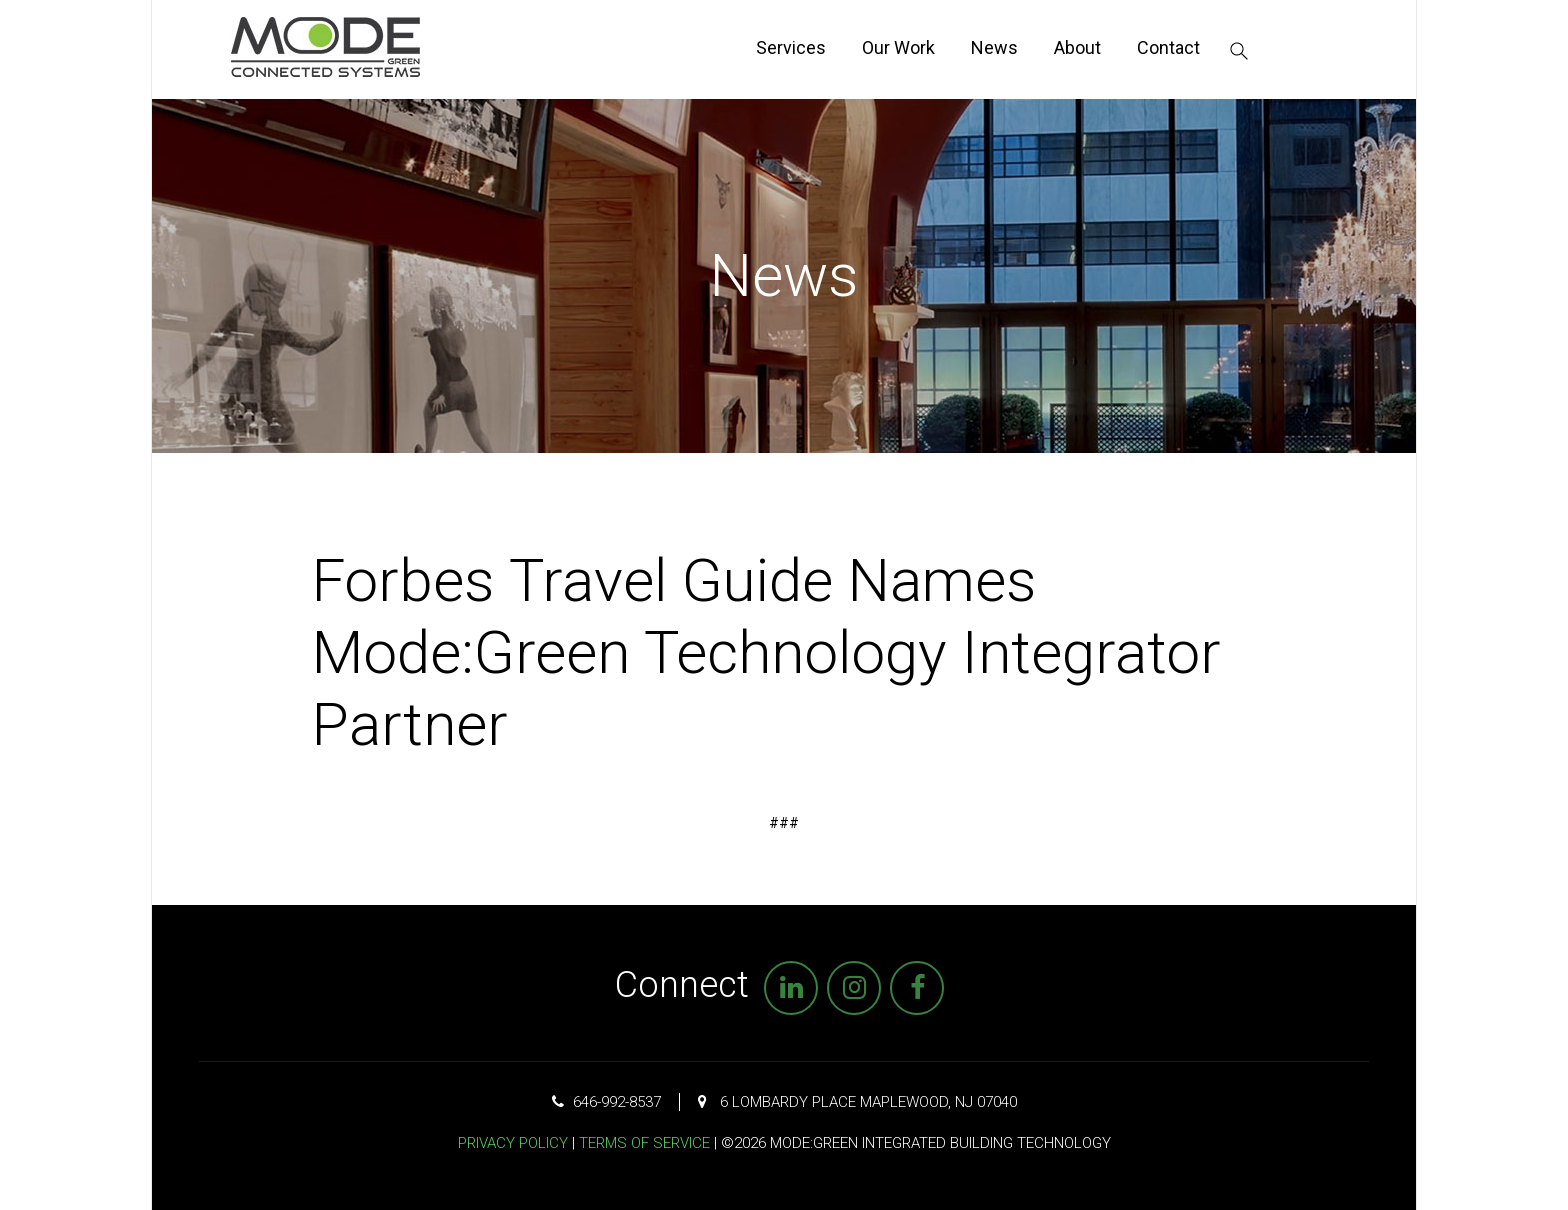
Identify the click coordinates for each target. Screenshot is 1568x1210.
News (994, 47)
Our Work (898, 47)
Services (791, 47)
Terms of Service (644, 1143)
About (1077, 47)
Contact (1168, 47)
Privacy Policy (513, 1143)
